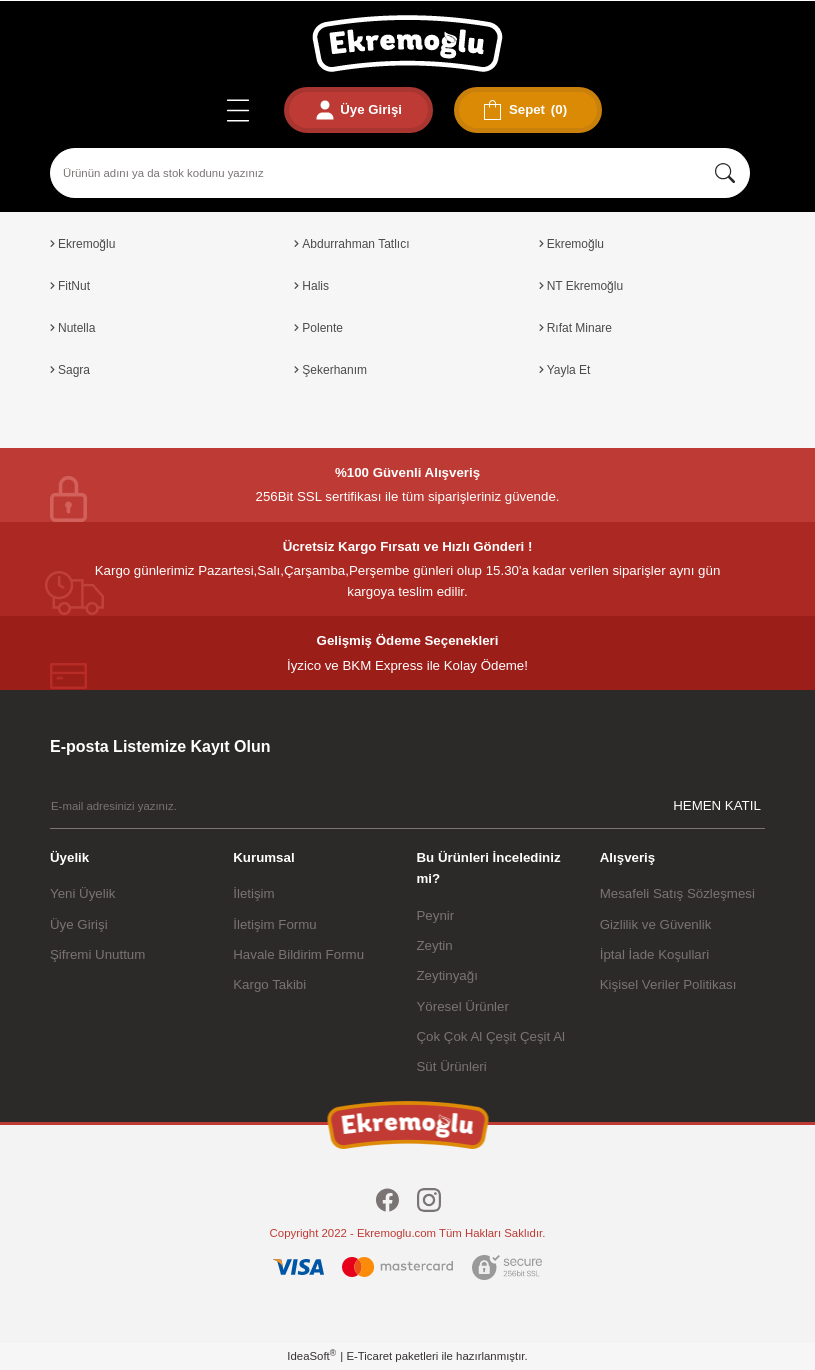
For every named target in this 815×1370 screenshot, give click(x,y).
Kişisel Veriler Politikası (668, 984)
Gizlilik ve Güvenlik (656, 924)
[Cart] (531, 110)
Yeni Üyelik (82, 893)
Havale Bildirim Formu (298, 954)
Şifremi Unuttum (97, 954)
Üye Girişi (79, 924)
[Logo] (407, 43)
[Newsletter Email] (407, 805)
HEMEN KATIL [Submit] (717, 805)
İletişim (253, 893)
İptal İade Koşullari (654, 954)
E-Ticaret (369, 1356)
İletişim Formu (274, 924)
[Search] (400, 173)
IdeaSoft (311, 1355)
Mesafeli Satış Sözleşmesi (677, 893)
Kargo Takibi (269, 984)
